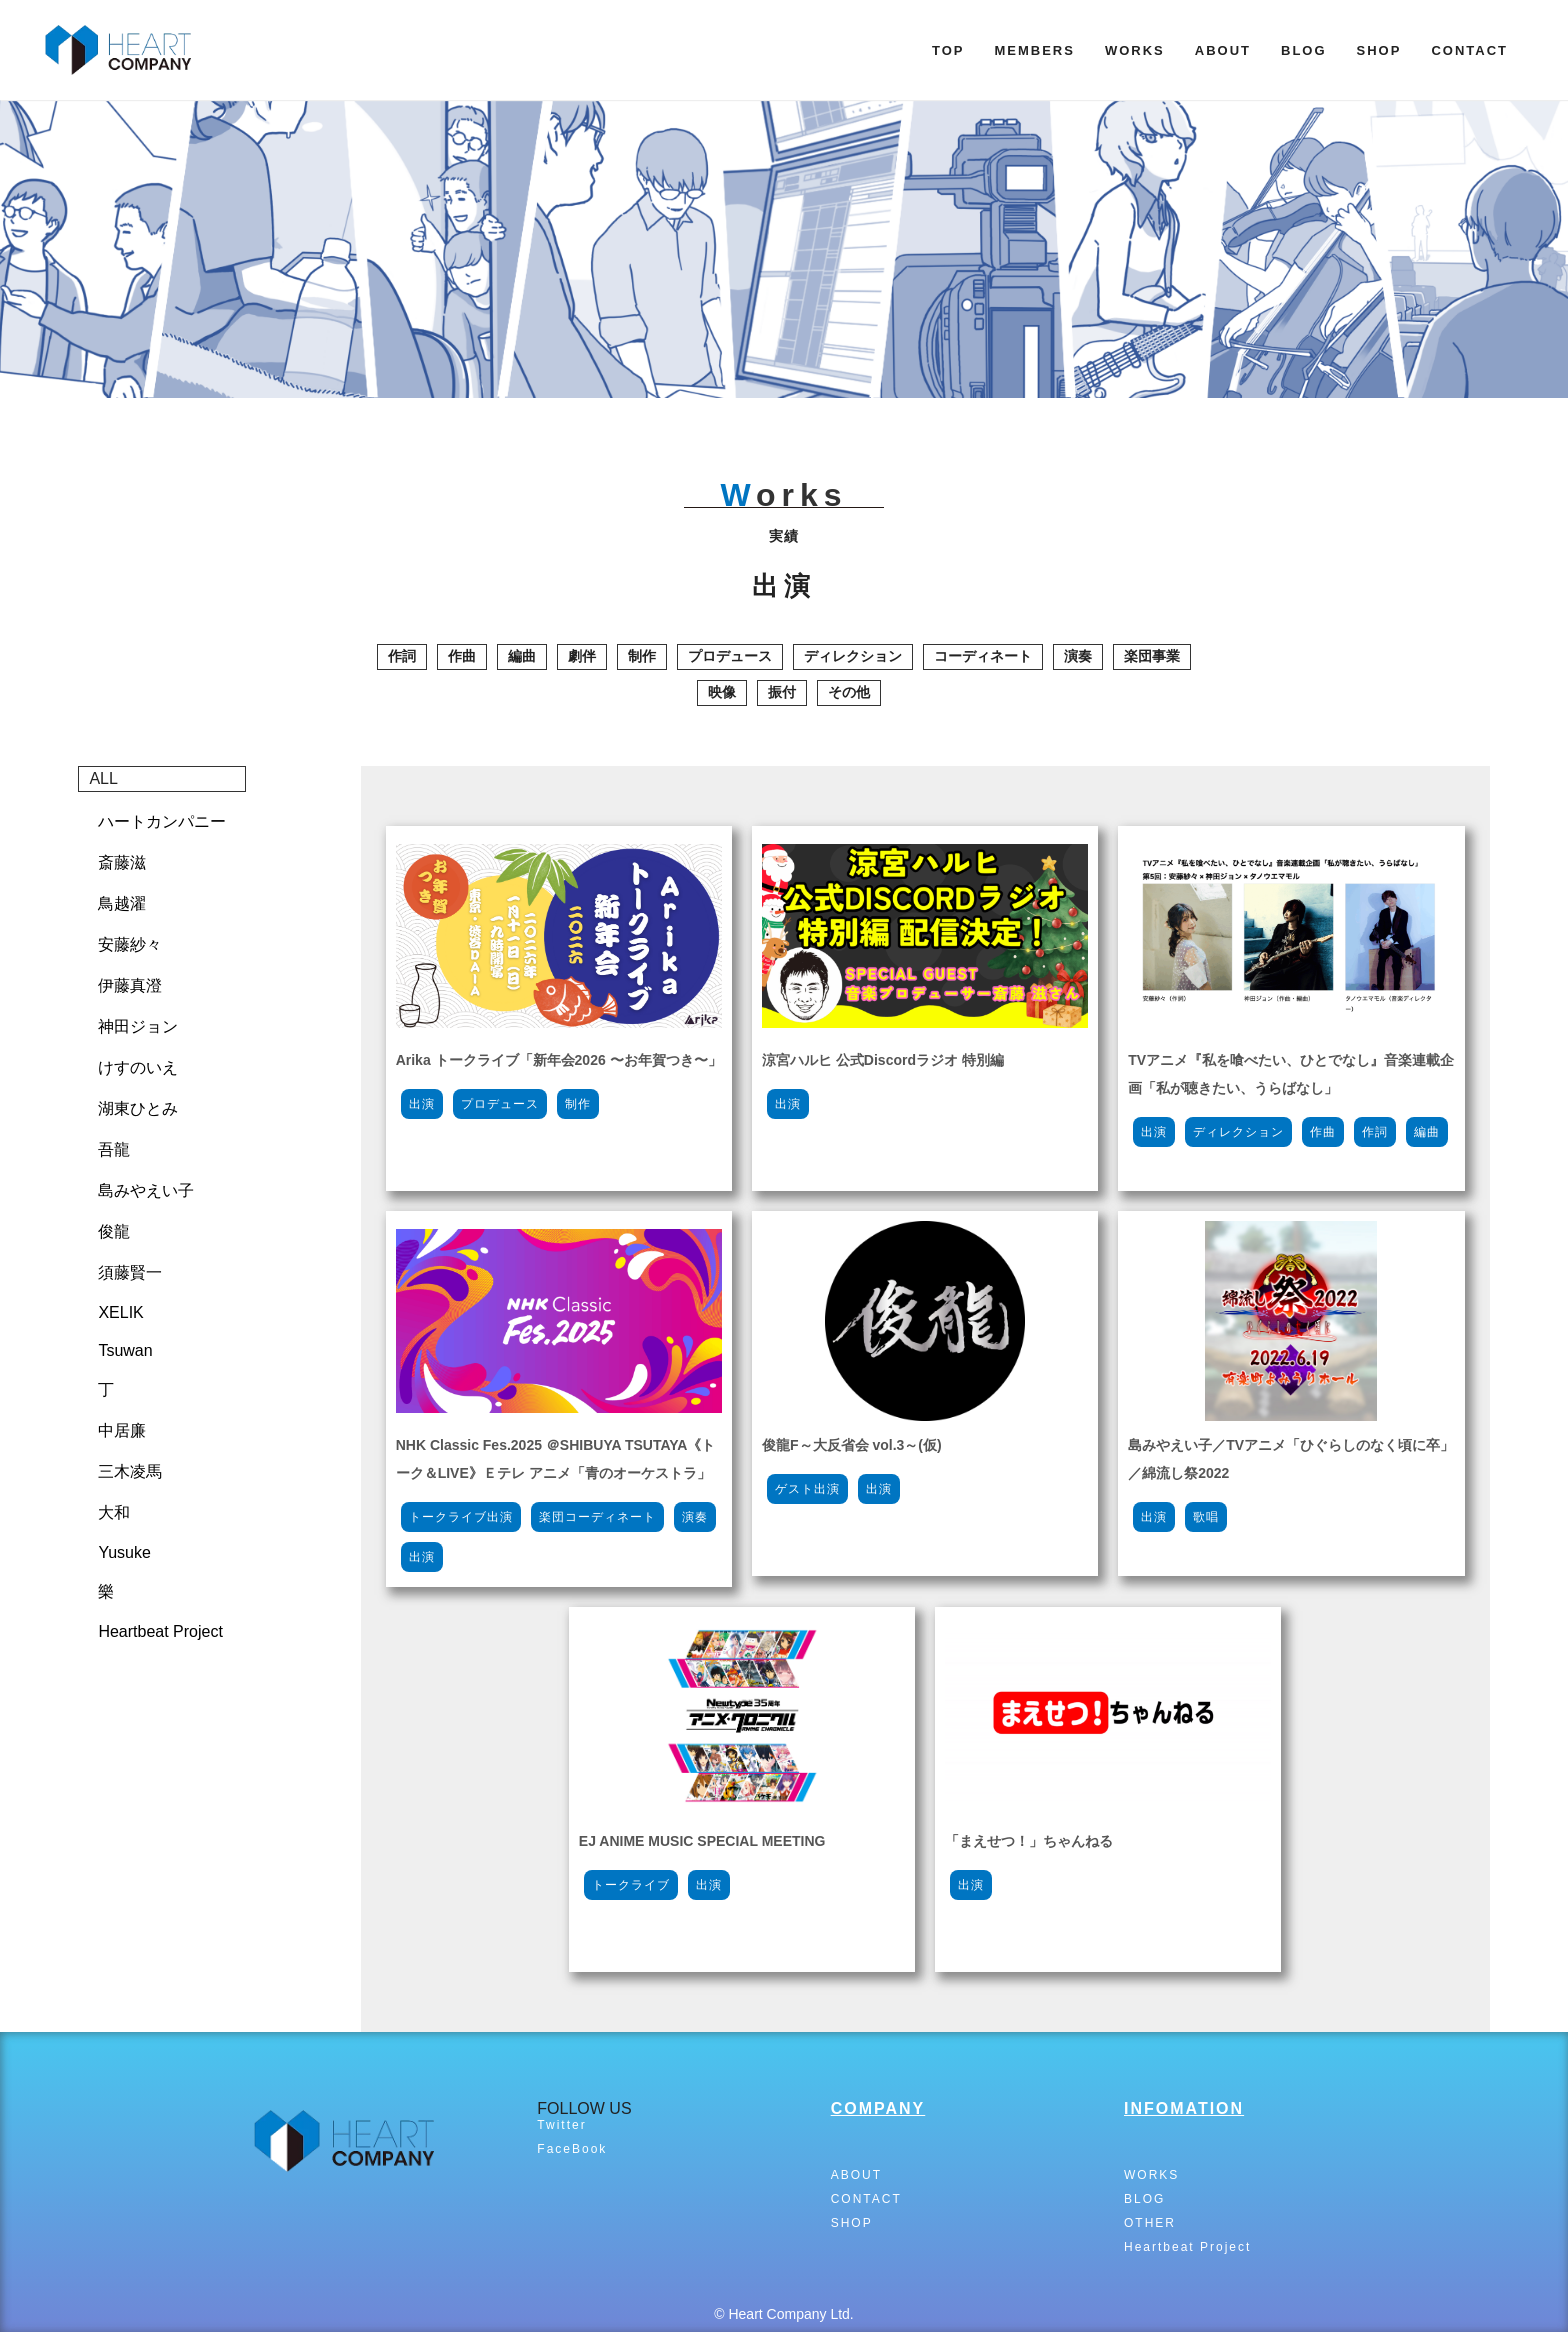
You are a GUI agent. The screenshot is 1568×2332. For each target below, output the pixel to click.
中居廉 (122, 1430)
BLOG (1304, 50)
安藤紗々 (130, 944)
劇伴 (582, 656)
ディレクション (853, 656)
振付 (782, 692)
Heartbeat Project (160, 1631)
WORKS (1135, 50)
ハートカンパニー (162, 821)
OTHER (1150, 2223)
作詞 (402, 656)
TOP (948, 50)
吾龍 (114, 1149)
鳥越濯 (122, 903)
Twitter (561, 2125)
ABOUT (1223, 50)
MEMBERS (1034, 50)
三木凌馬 (130, 1471)
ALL (103, 778)
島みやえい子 (146, 1190)
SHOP (1379, 50)
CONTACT (1469, 50)
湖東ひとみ (138, 1108)
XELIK (120, 1312)
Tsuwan (125, 1350)
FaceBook (572, 2149)
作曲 (462, 656)
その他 (849, 692)
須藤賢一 (130, 1272)
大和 (114, 1512)
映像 (722, 692)
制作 (642, 656)
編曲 (522, 656)
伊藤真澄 (130, 985)
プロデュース (730, 656)
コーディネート (983, 656)
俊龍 (114, 1231)
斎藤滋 (122, 862)
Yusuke (124, 1552)
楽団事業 (1152, 656)
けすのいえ (138, 1067)
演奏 (1078, 656)
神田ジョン (138, 1026)
